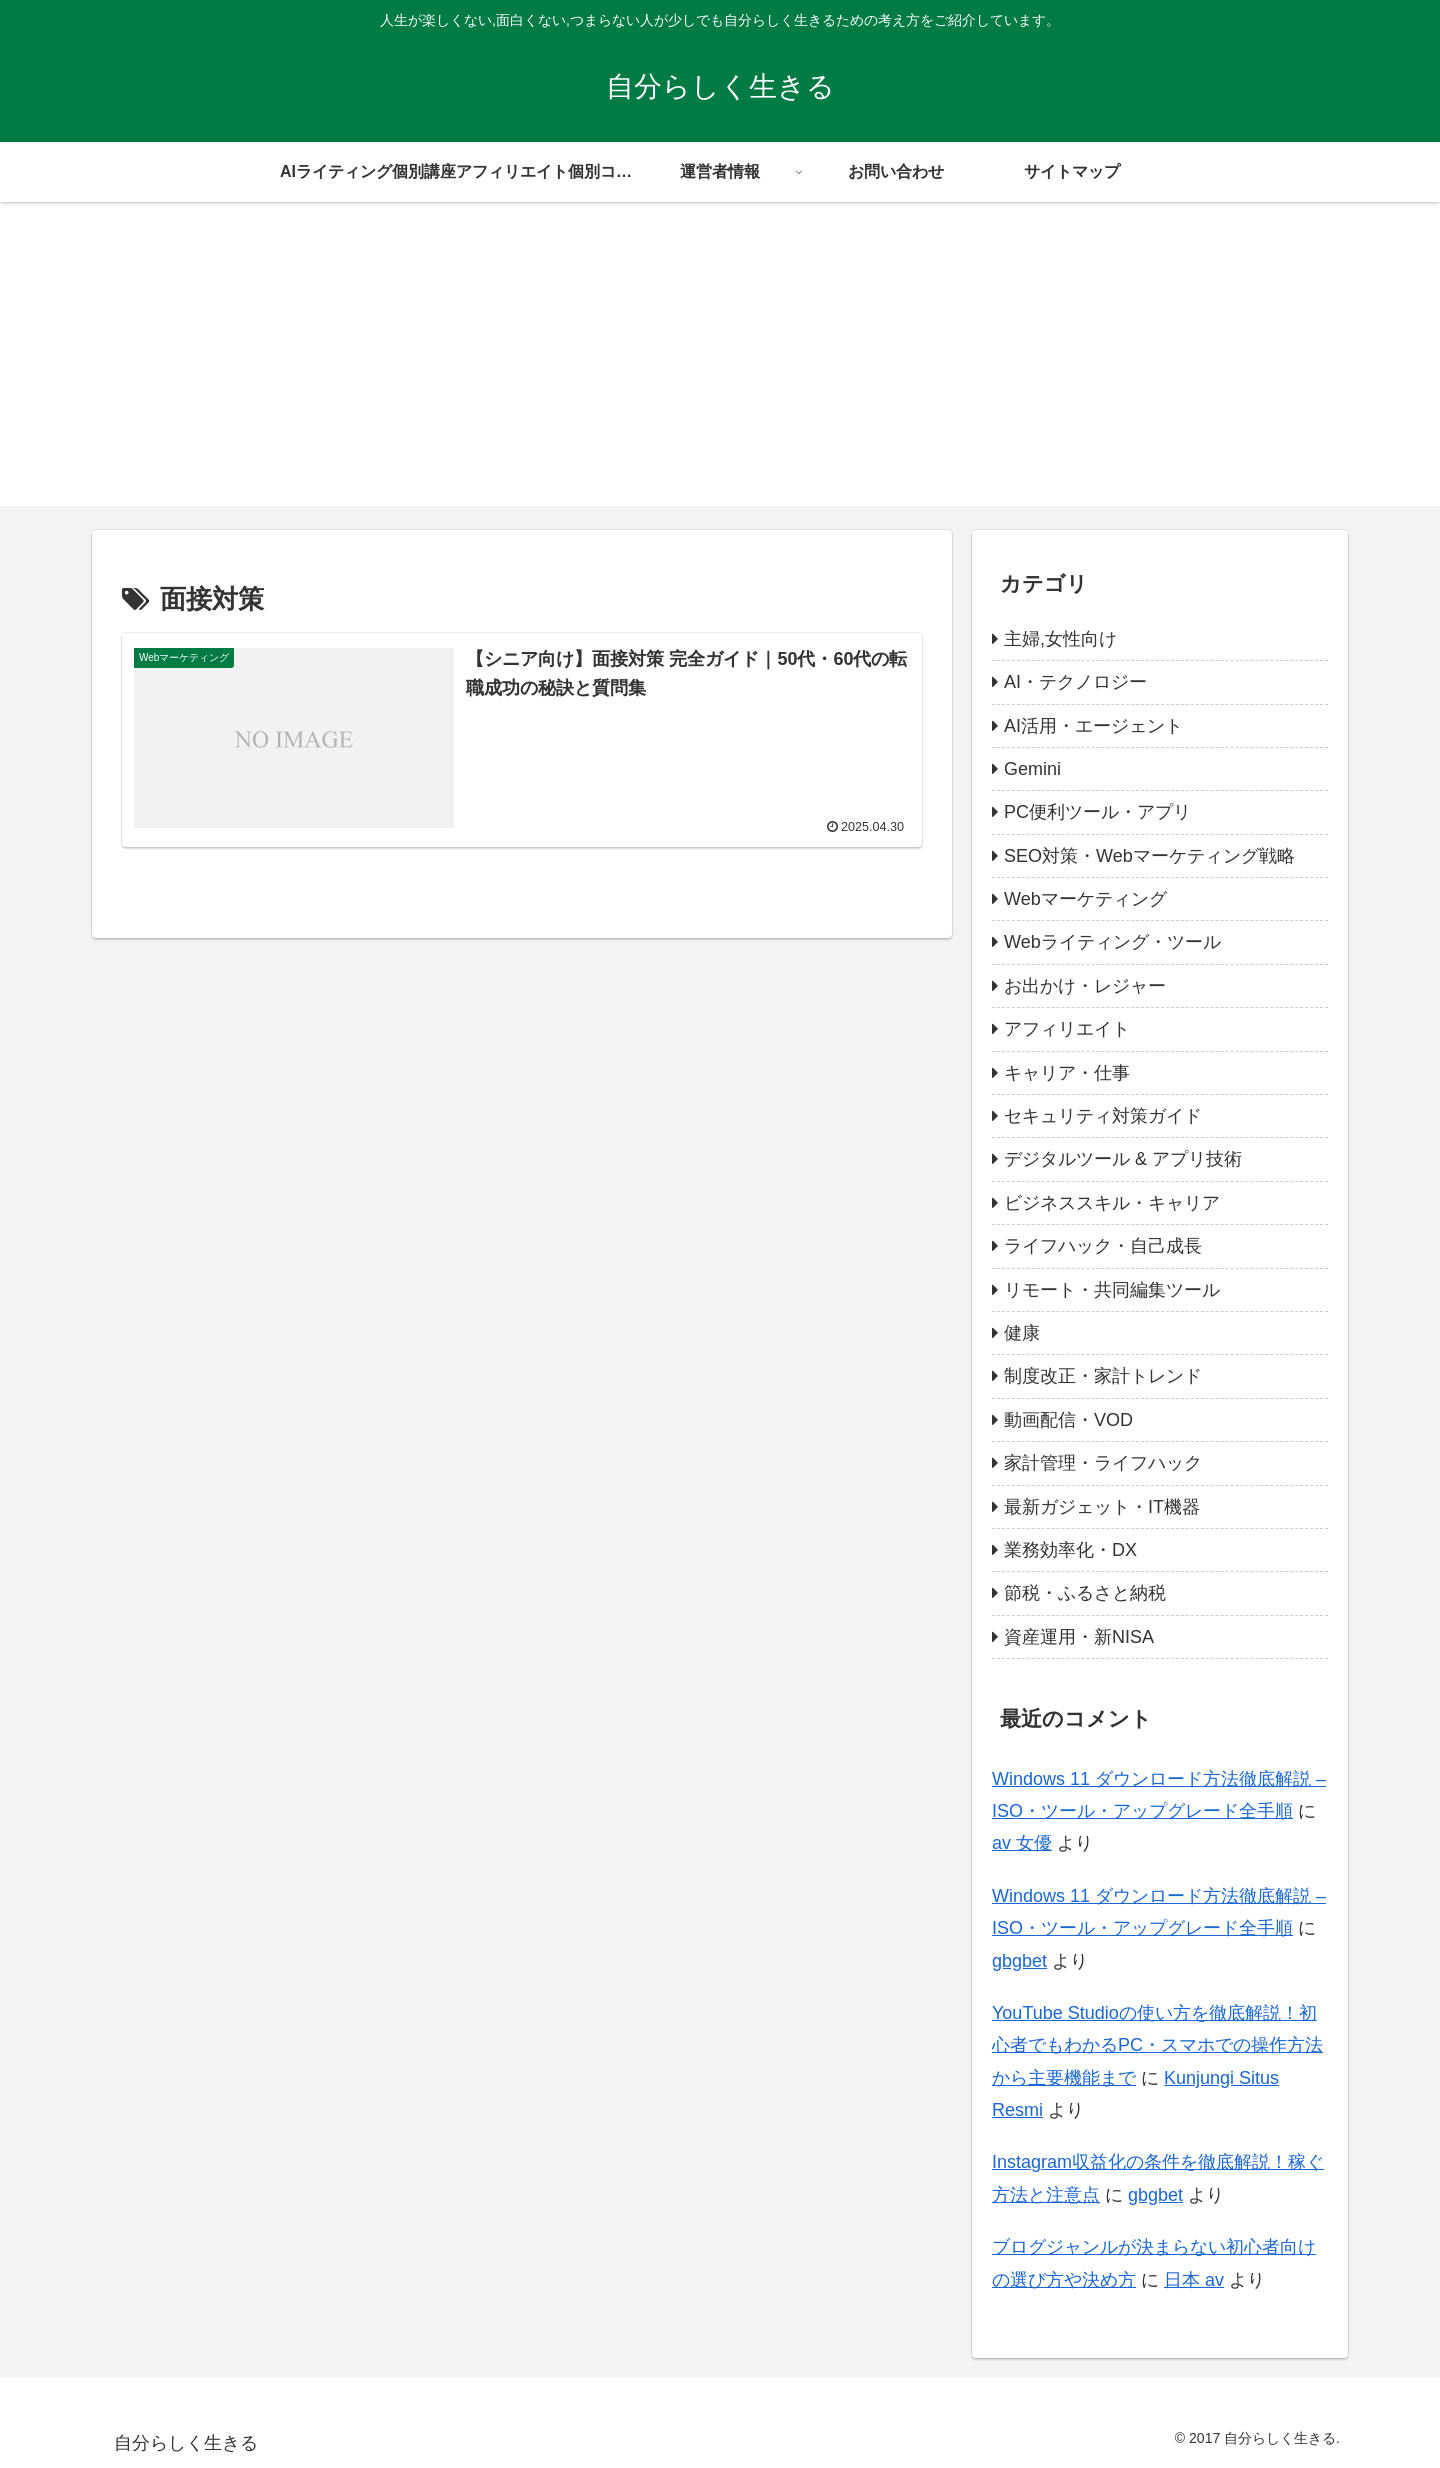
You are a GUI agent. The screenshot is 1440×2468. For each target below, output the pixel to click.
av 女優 (1022, 1843)
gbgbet (1019, 1961)
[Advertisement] (720, 366)
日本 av (1194, 2280)
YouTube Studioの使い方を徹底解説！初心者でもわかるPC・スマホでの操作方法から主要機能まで (1157, 2045)
